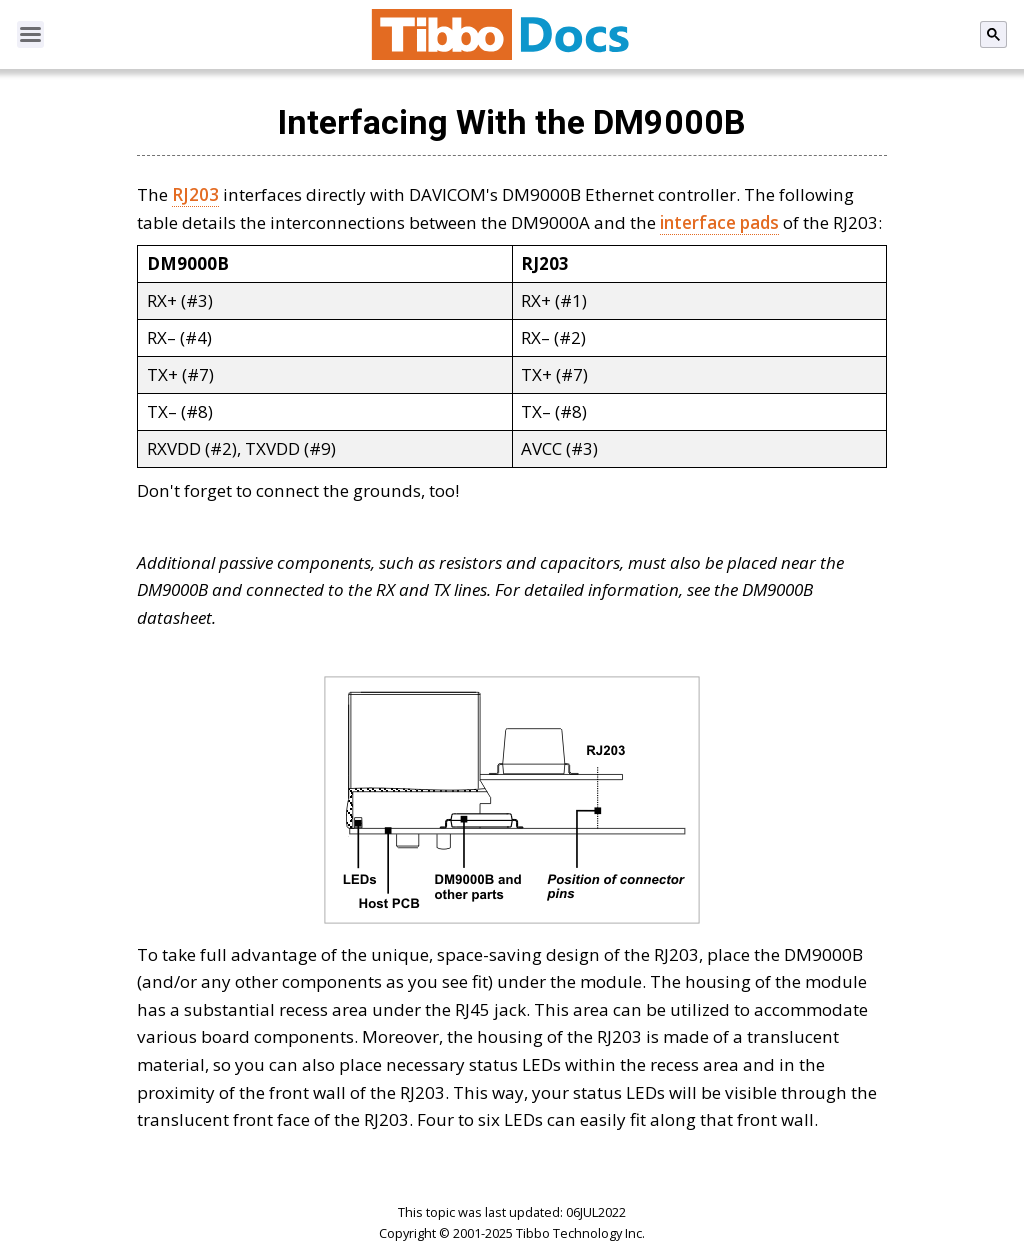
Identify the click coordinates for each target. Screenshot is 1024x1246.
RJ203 (195, 194)
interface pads (719, 222)
